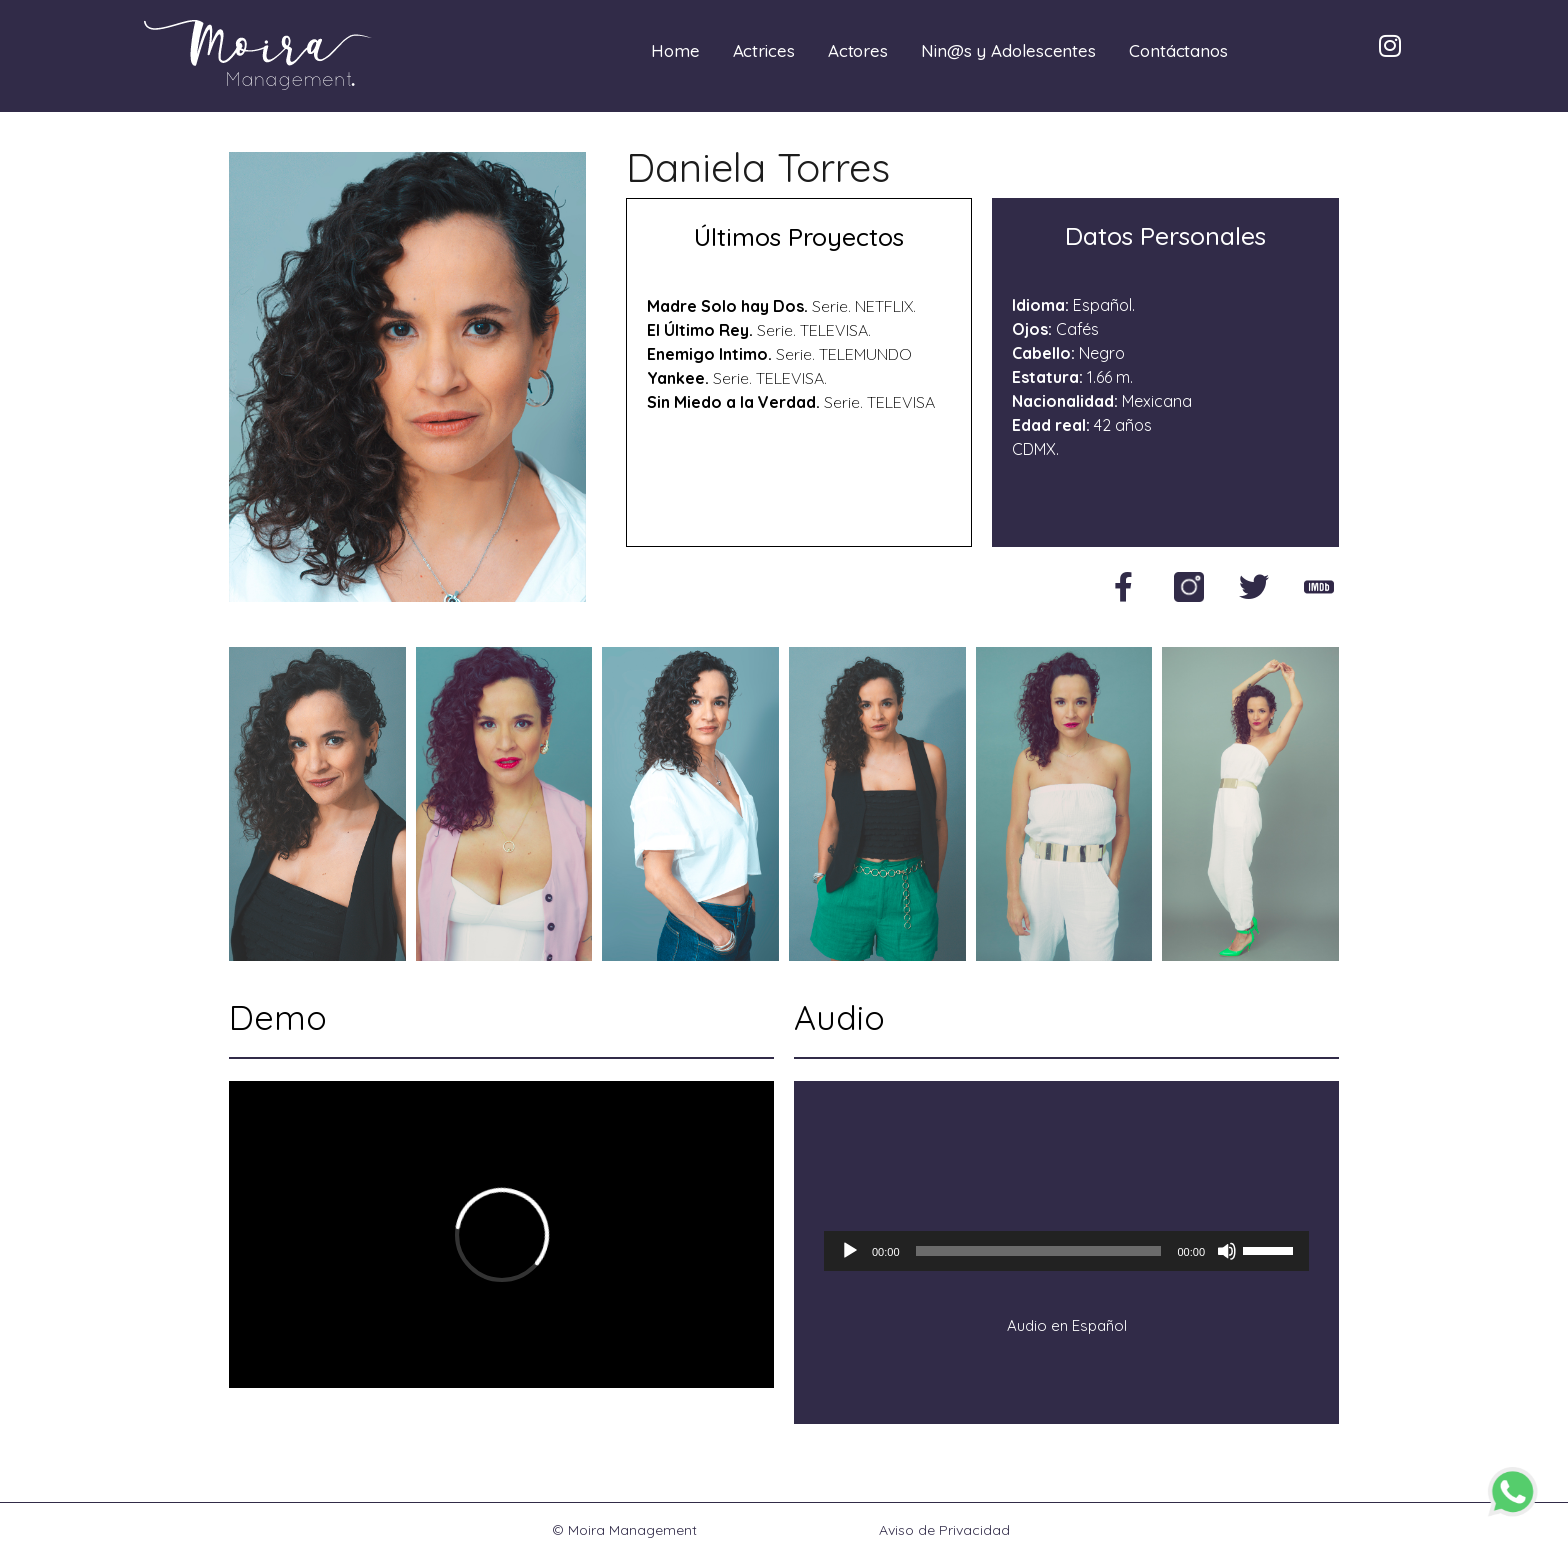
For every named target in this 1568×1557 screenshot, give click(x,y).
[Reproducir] (850, 1251)
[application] (1066, 1251)
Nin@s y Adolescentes (1008, 50)
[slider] (1039, 1251)
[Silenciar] (1227, 1251)
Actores (858, 50)
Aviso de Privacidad (944, 1530)
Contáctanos (1178, 50)
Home (675, 50)
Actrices (764, 50)
